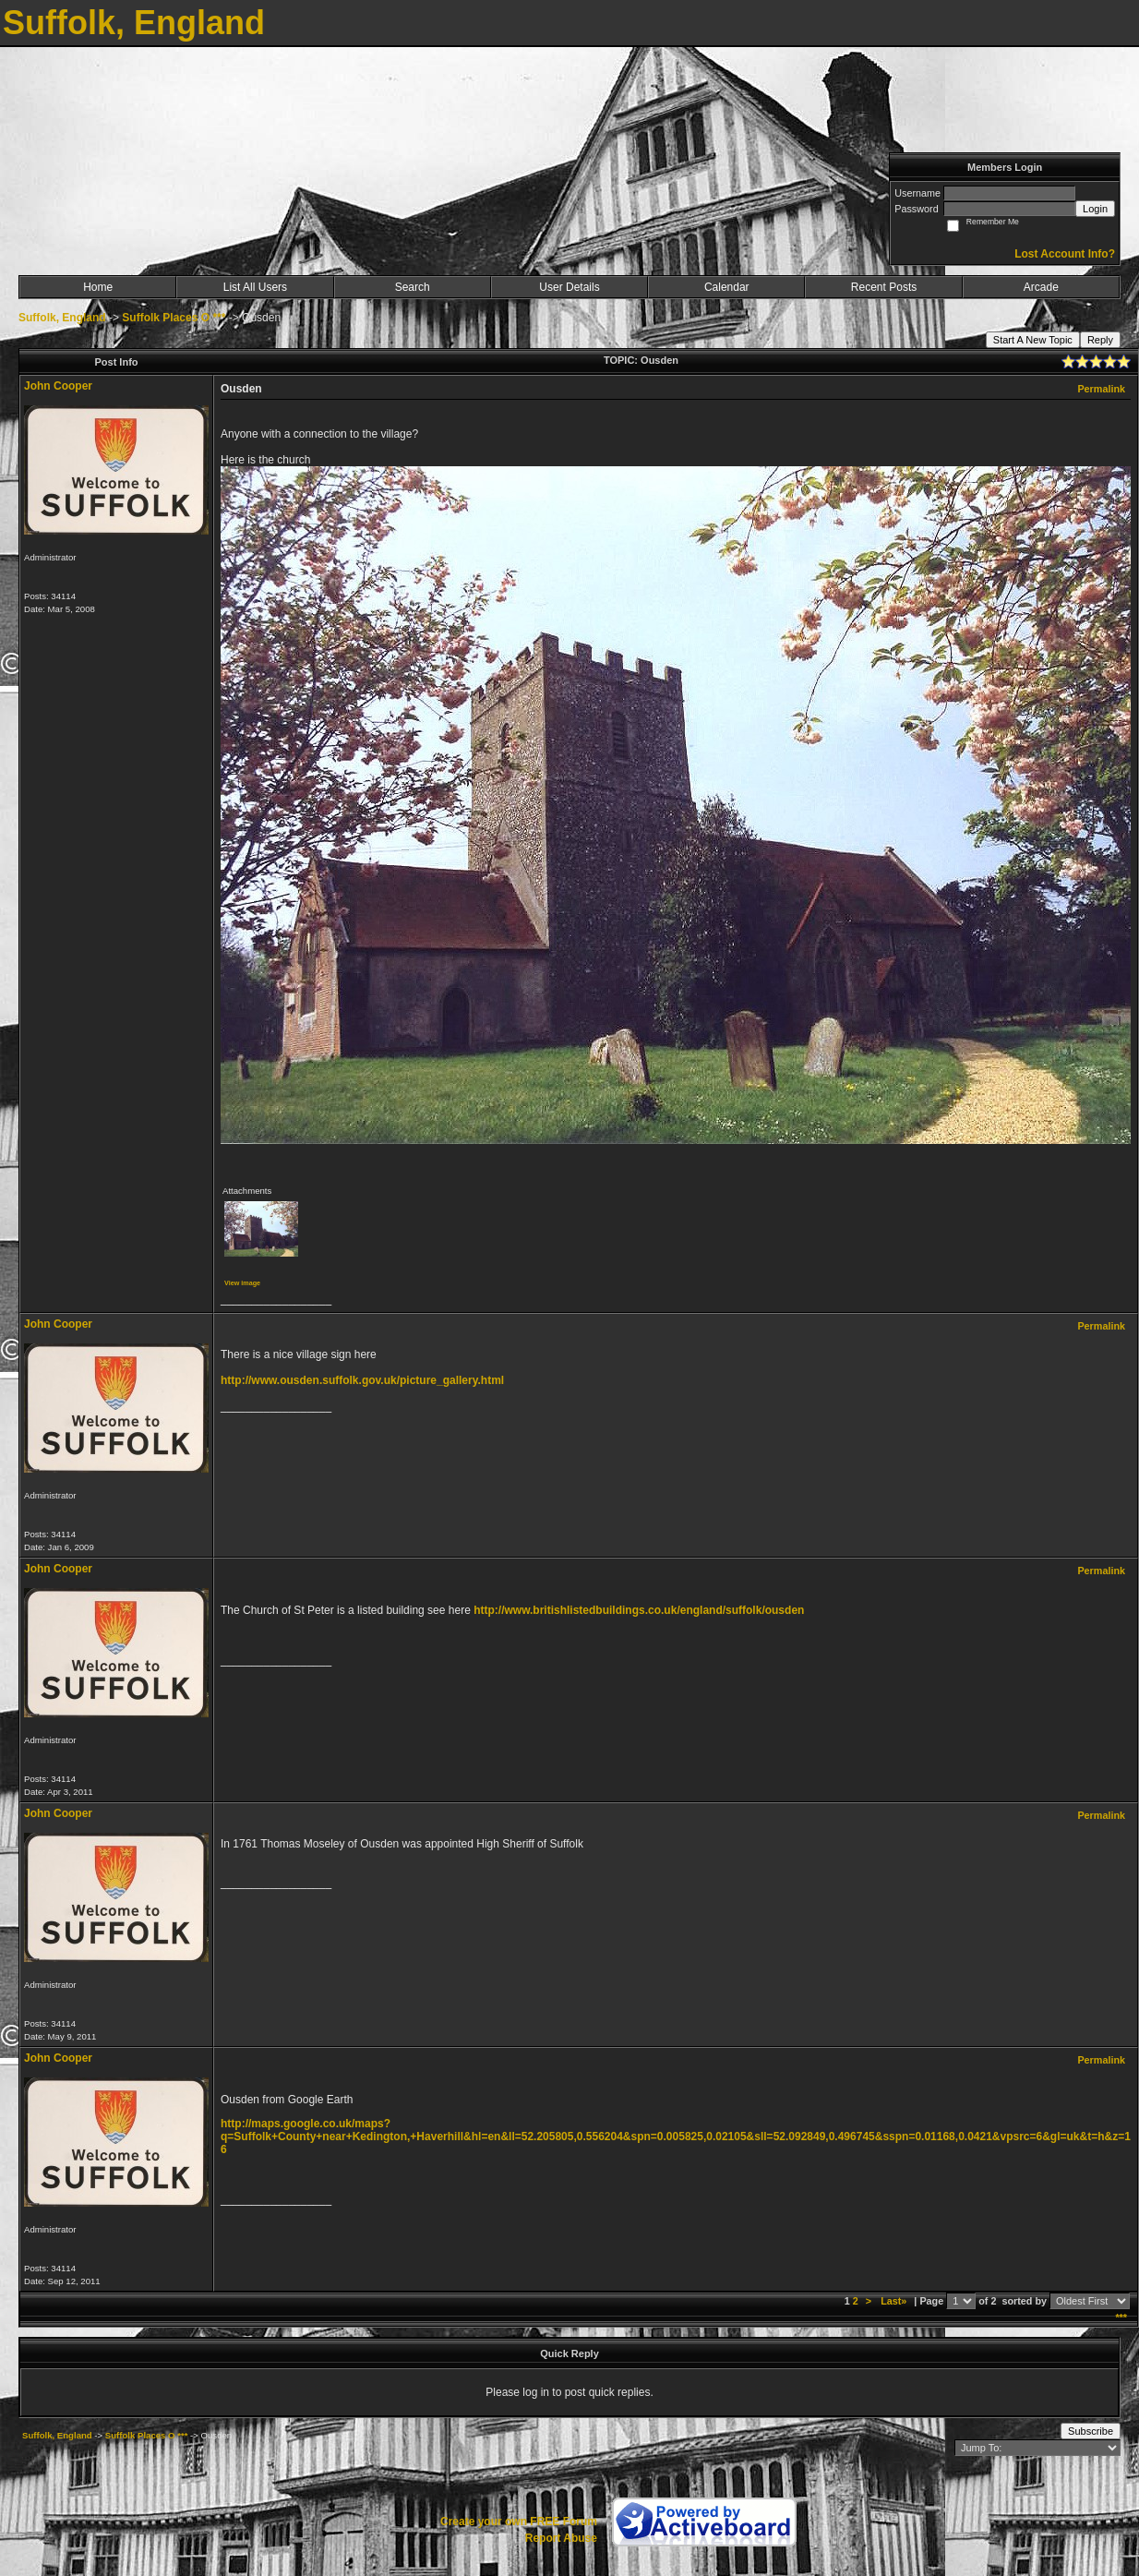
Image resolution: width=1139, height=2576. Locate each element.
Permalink (1101, 388)
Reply (1100, 339)
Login (1095, 208)
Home (98, 287)
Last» (895, 2300)
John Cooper (58, 385)
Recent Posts (884, 287)
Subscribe (1090, 2431)
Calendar (726, 287)
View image (242, 1283)
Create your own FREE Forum (518, 2521)
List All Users (255, 287)
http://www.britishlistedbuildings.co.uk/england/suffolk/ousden (639, 1610)
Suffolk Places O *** (173, 317)
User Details (569, 287)
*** (1121, 2317)
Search (412, 287)
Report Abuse (561, 2538)
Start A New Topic (1033, 339)
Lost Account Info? (1064, 253)
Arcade (1041, 287)
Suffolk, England (62, 317)
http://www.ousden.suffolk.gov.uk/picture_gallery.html (362, 1380)
